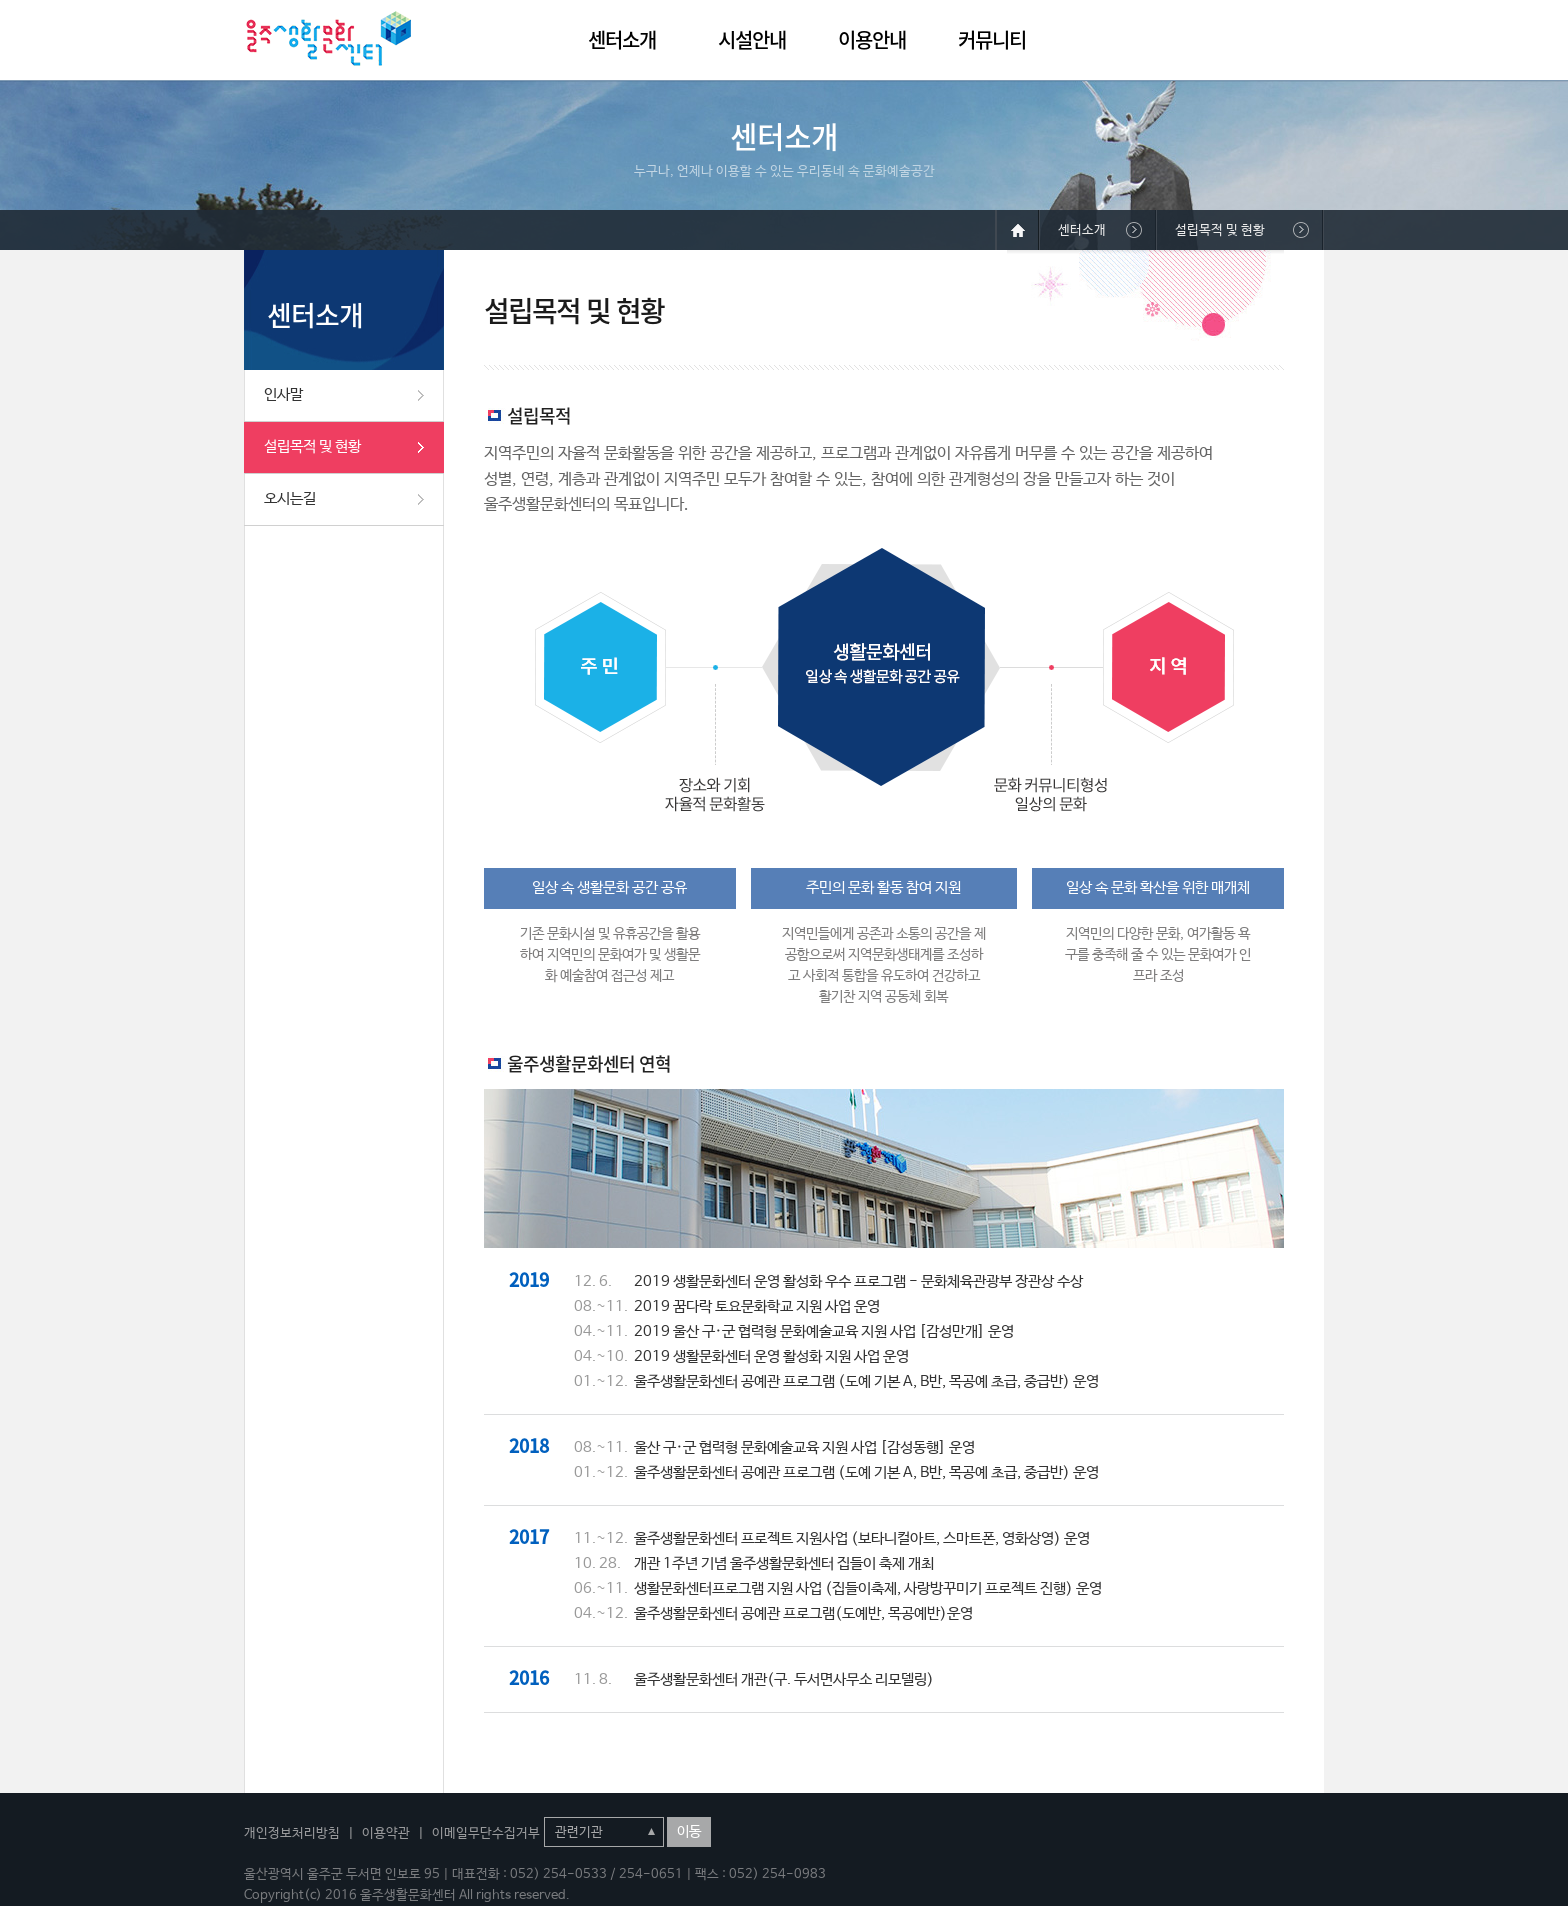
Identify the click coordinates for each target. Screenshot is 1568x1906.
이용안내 (872, 39)
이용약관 (386, 1833)
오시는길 (290, 498)
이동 (689, 1832)
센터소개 (622, 39)
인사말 (283, 394)
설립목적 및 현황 (312, 446)
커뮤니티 (992, 39)
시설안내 (752, 39)
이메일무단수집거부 (486, 1833)
